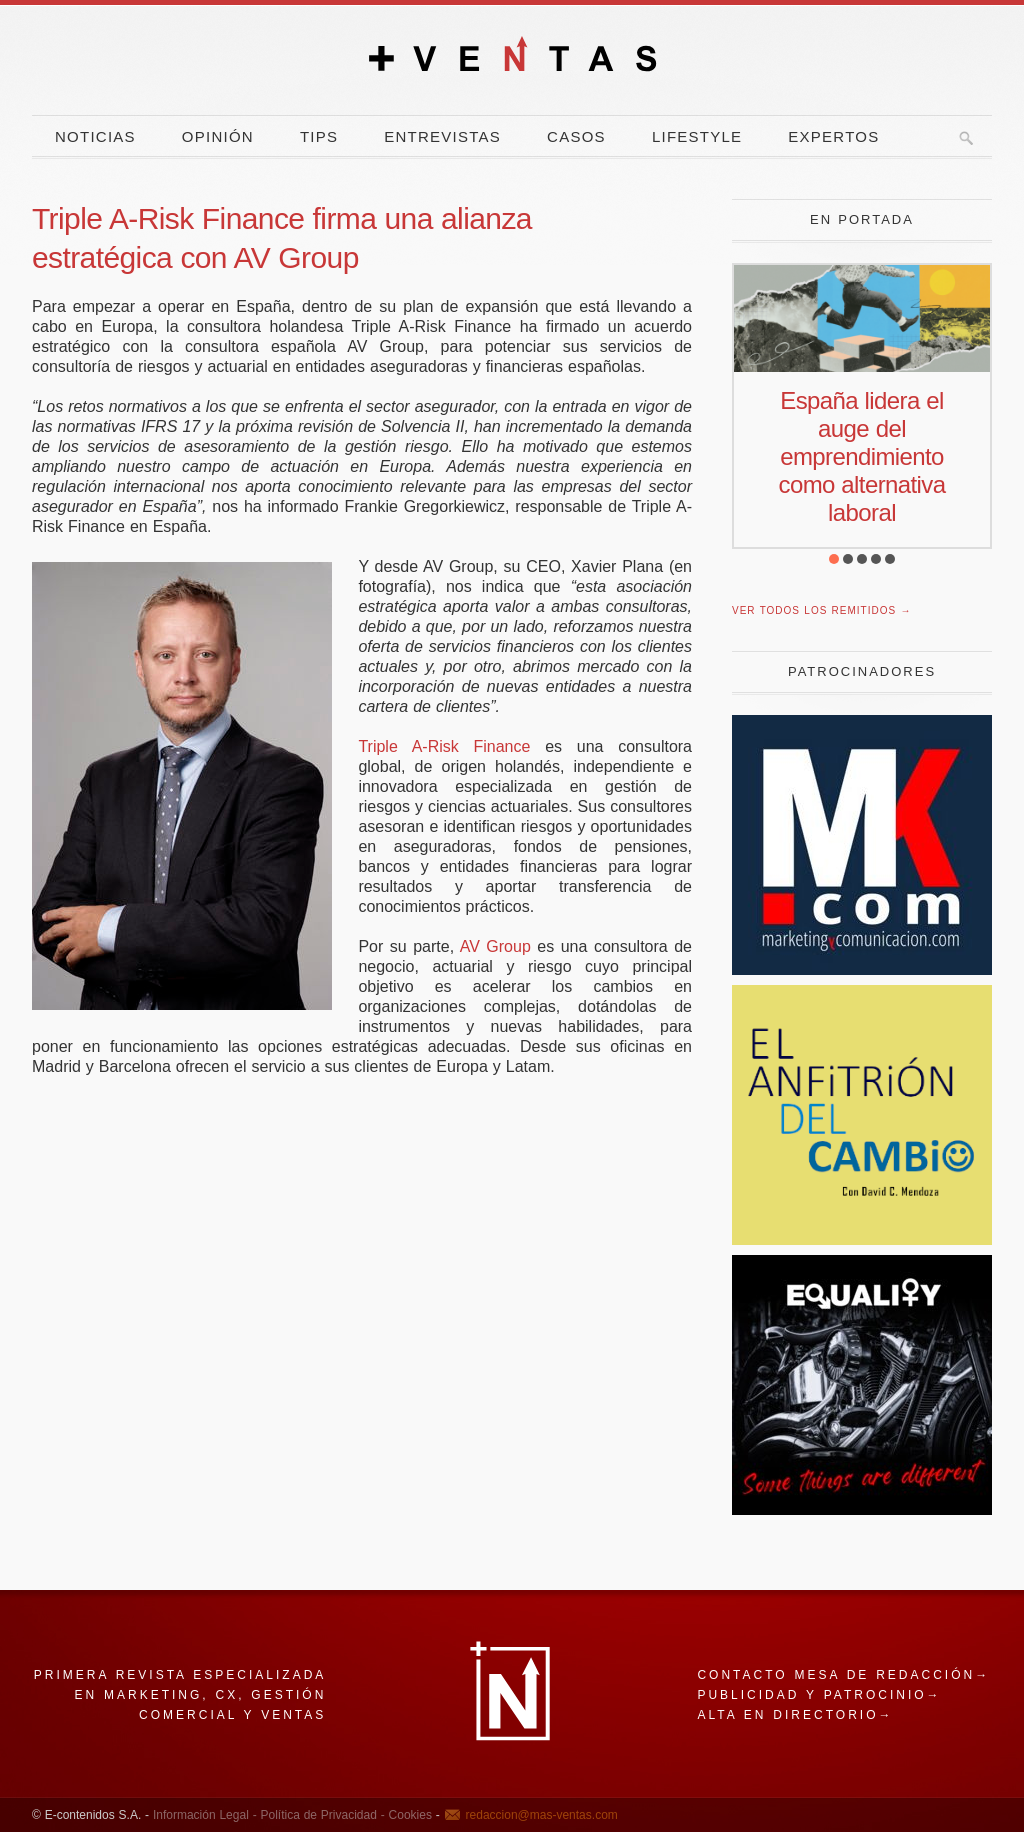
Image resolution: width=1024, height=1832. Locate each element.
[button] (834, 559)
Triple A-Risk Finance (444, 746)
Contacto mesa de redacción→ (843, 1675)
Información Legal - (205, 1815)
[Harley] (862, 1509)
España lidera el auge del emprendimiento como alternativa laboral (862, 456)
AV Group (495, 946)
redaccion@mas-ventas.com (542, 1815)
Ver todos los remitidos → (821, 610)
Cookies (408, 1815)
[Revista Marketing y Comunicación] (862, 969)
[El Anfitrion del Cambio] (862, 1239)
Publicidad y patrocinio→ (819, 1695)
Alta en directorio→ (795, 1715)
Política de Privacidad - (321, 1815)
